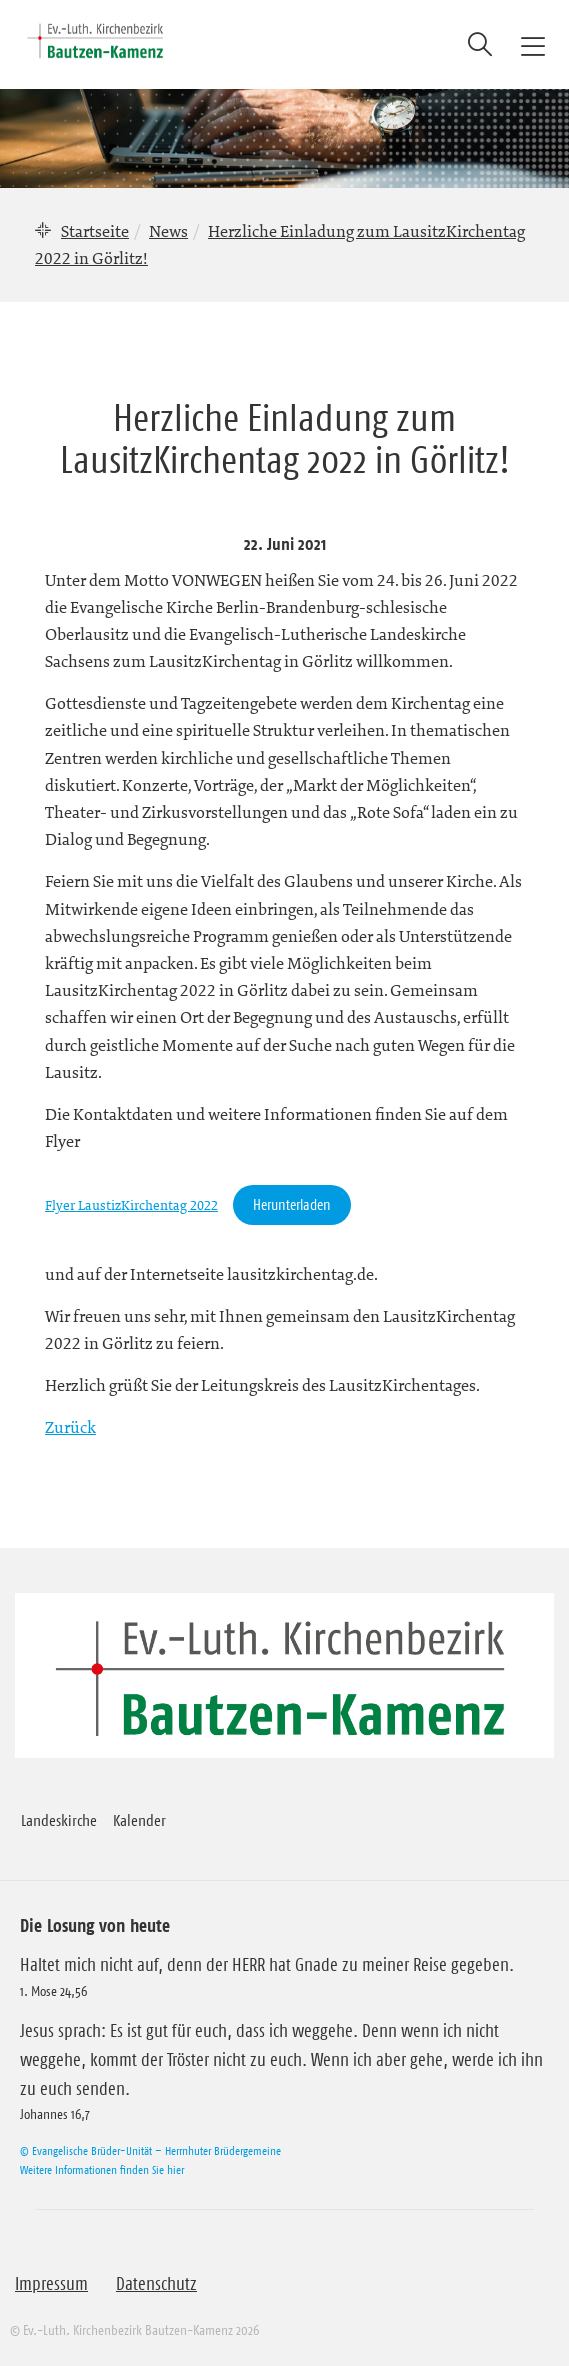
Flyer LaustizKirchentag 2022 (131, 1205)
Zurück (70, 1427)
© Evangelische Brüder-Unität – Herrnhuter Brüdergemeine (150, 2150)
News (168, 231)
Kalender (139, 1820)
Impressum (51, 2284)
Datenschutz (156, 2284)
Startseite (95, 231)
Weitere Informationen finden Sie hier (102, 2169)
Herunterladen (292, 1204)
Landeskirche (59, 1820)
